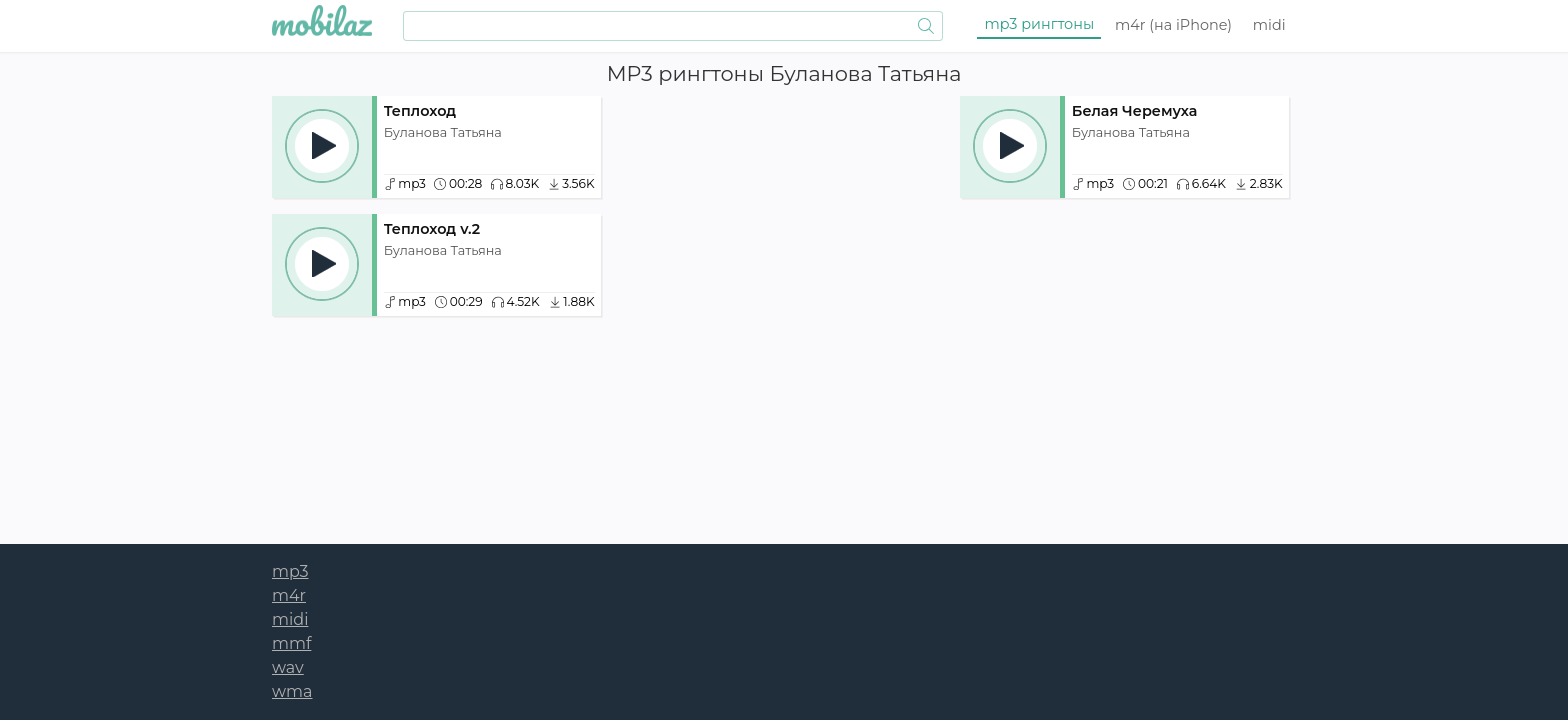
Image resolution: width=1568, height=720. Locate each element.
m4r (1173, 25)
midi (1269, 25)
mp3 (1040, 24)
